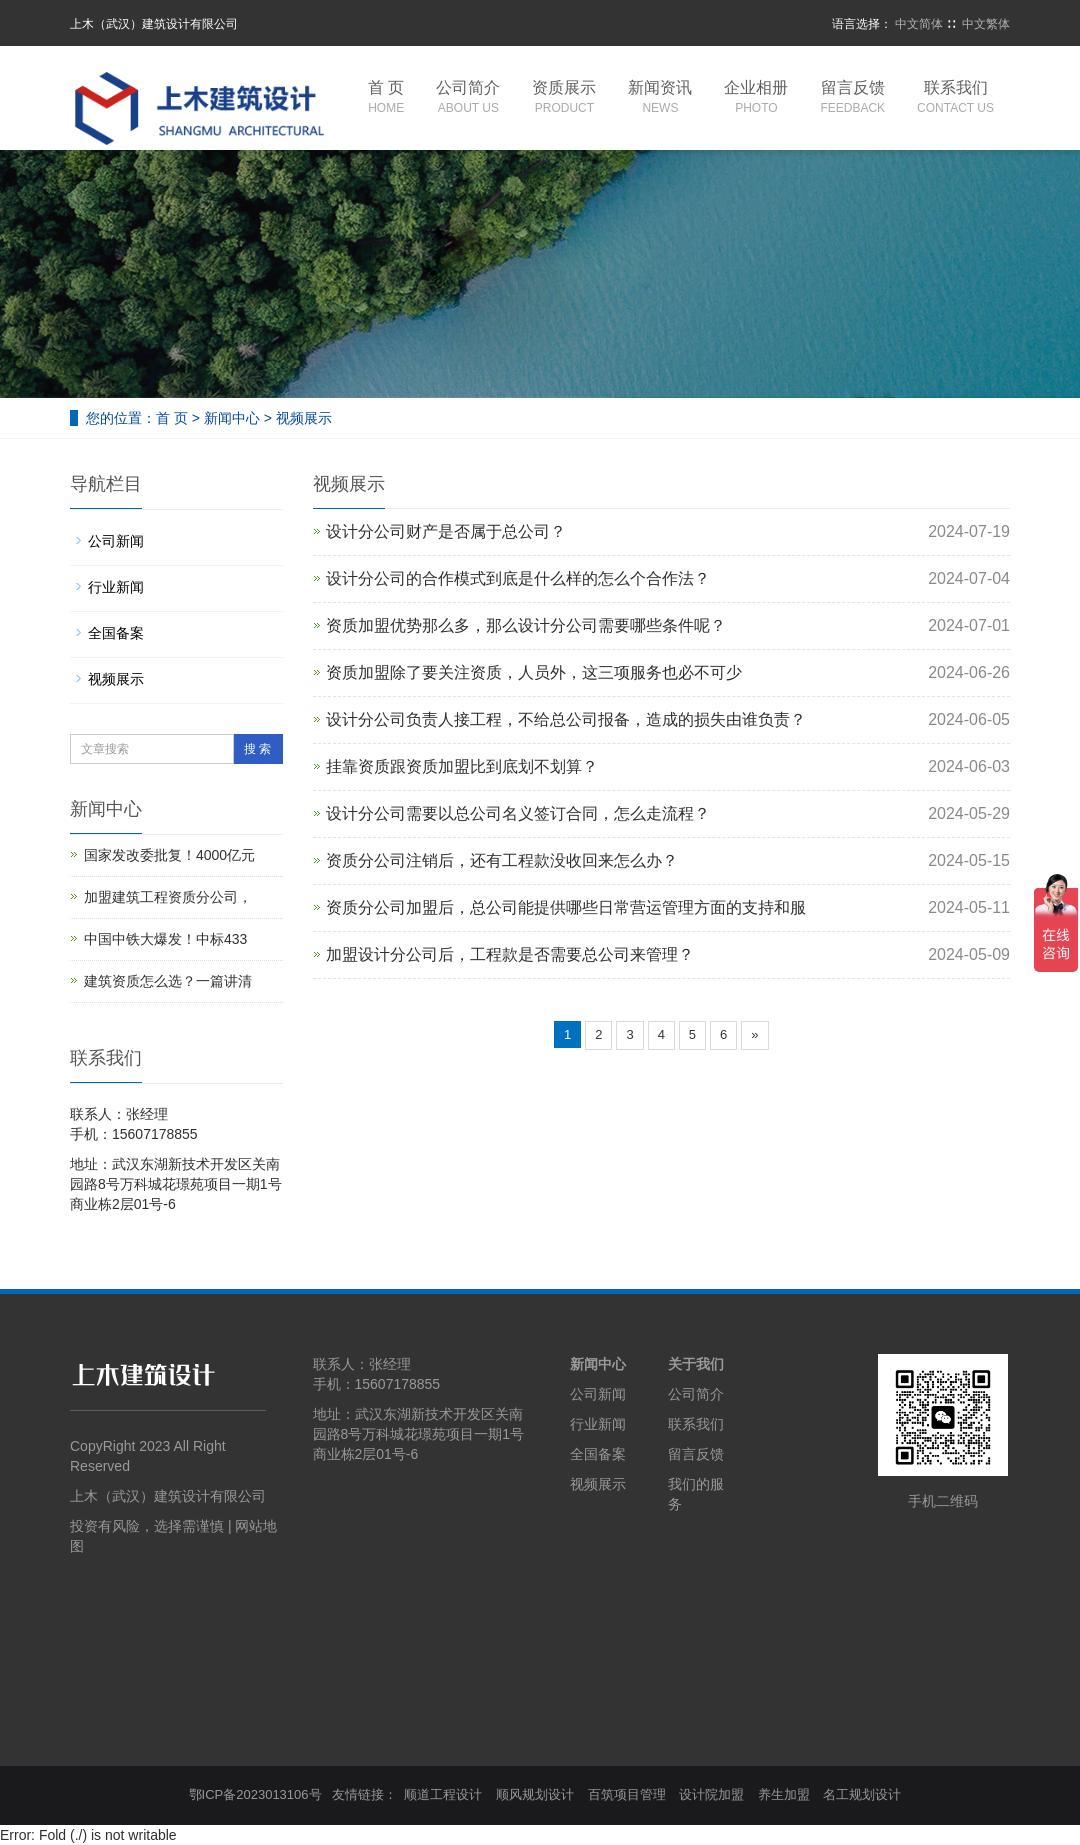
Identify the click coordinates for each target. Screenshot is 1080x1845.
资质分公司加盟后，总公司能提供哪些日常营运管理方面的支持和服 (566, 907)
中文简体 (919, 24)
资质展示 (564, 98)
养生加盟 (784, 1794)
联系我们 (955, 98)
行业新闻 (116, 587)
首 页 (386, 98)
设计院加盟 (711, 1794)
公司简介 (468, 98)
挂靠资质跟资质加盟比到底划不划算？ (462, 766)
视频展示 (304, 418)
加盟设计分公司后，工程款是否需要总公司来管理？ (510, 954)
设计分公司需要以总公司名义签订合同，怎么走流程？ (518, 813)
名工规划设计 (862, 1794)
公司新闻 (116, 541)
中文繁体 (986, 24)
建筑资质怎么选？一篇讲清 (168, 981)
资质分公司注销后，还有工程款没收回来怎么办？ (502, 860)
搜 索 (257, 749)
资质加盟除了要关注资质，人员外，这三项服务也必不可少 (534, 672)
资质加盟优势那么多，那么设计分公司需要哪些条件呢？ (526, 625)
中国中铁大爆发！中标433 (165, 939)
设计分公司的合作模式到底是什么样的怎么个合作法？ (518, 578)
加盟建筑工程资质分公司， (168, 897)
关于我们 (696, 1364)
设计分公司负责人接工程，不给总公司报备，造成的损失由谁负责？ (566, 719)
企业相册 (756, 98)
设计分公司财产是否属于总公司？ (446, 531)
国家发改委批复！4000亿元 (169, 855)
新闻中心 (232, 418)
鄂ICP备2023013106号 (255, 1794)
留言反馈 (852, 98)
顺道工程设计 (443, 1794)
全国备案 (116, 633)
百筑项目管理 (627, 1794)
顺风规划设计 (535, 1794)
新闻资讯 (660, 98)
